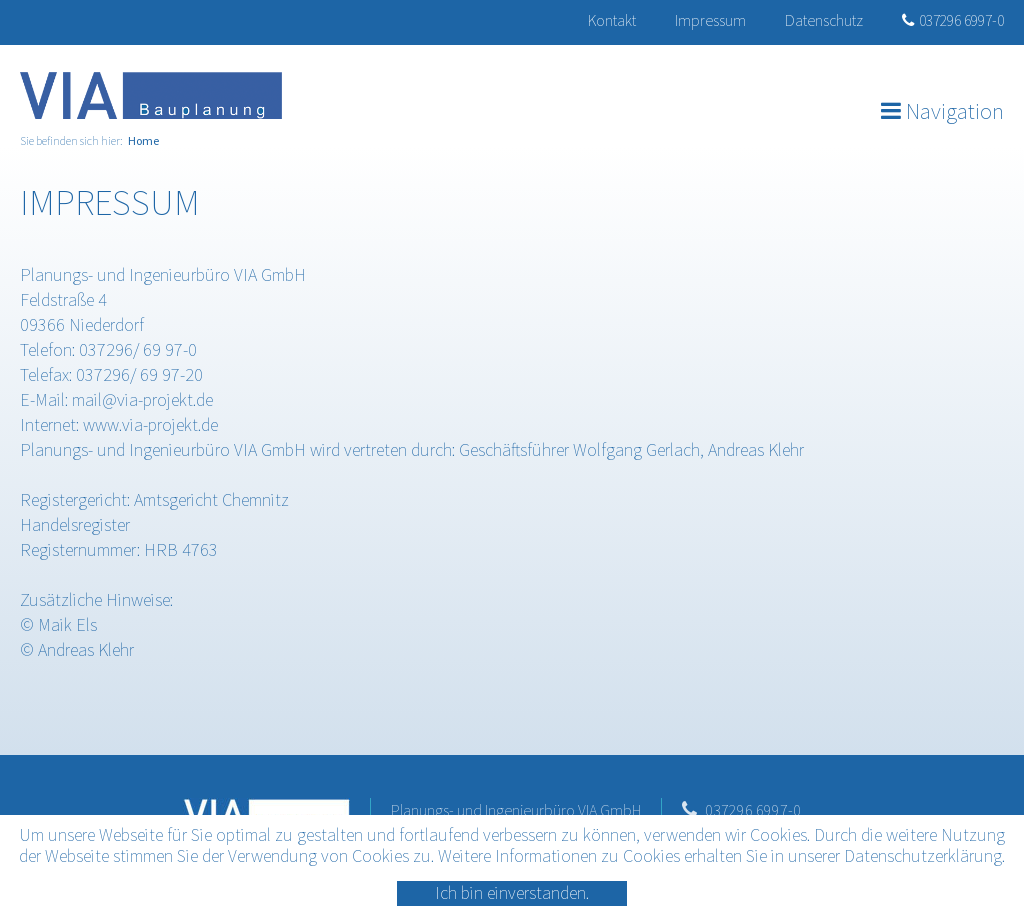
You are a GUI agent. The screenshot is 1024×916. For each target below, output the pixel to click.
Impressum (710, 20)
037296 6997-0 (953, 20)
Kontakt (612, 20)
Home (143, 140)
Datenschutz (824, 20)
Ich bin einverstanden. (512, 892)
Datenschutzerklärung (923, 855)
